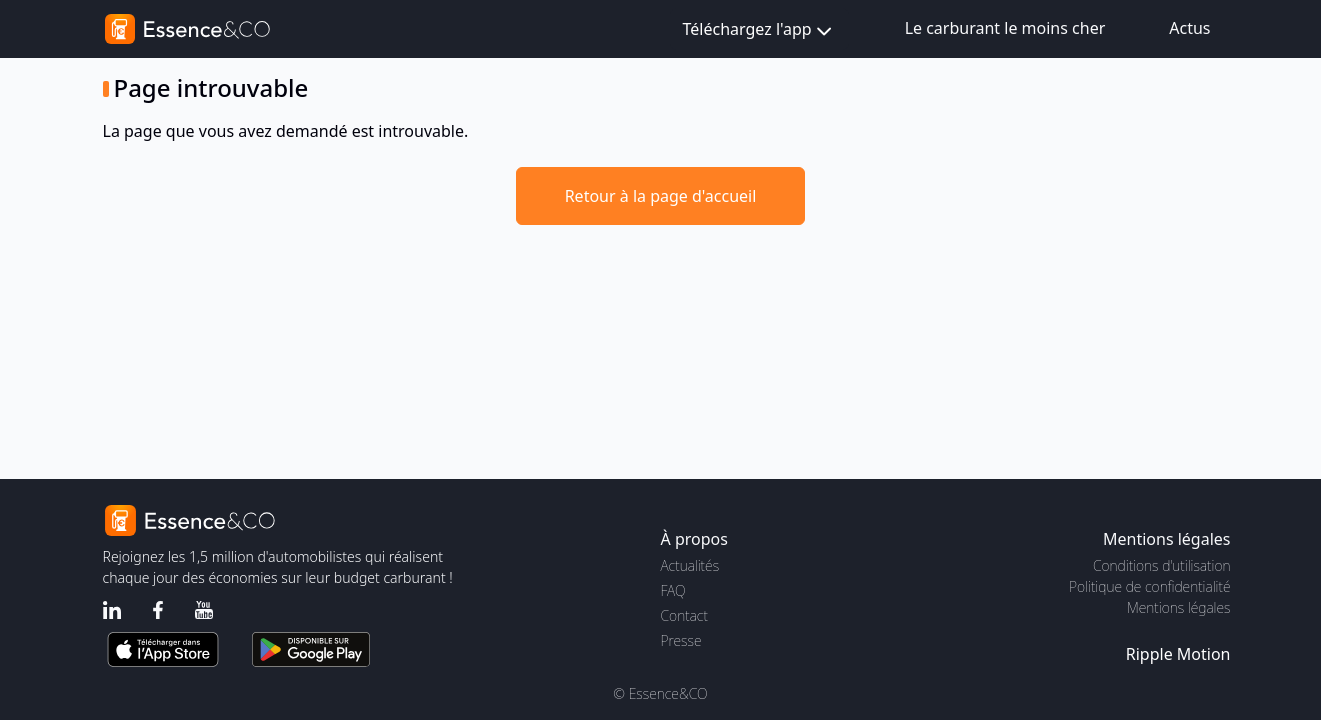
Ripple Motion (1178, 654)
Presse (681, 640)
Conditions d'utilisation (1162, 565)
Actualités (690, 565)
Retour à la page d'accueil (661, 196)
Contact (684, 615)
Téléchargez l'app (759, 30)
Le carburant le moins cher (1005, 28)
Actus (1189, 28)
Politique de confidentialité (1149, 586)
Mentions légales (1178, 607)
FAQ (673, 590)
